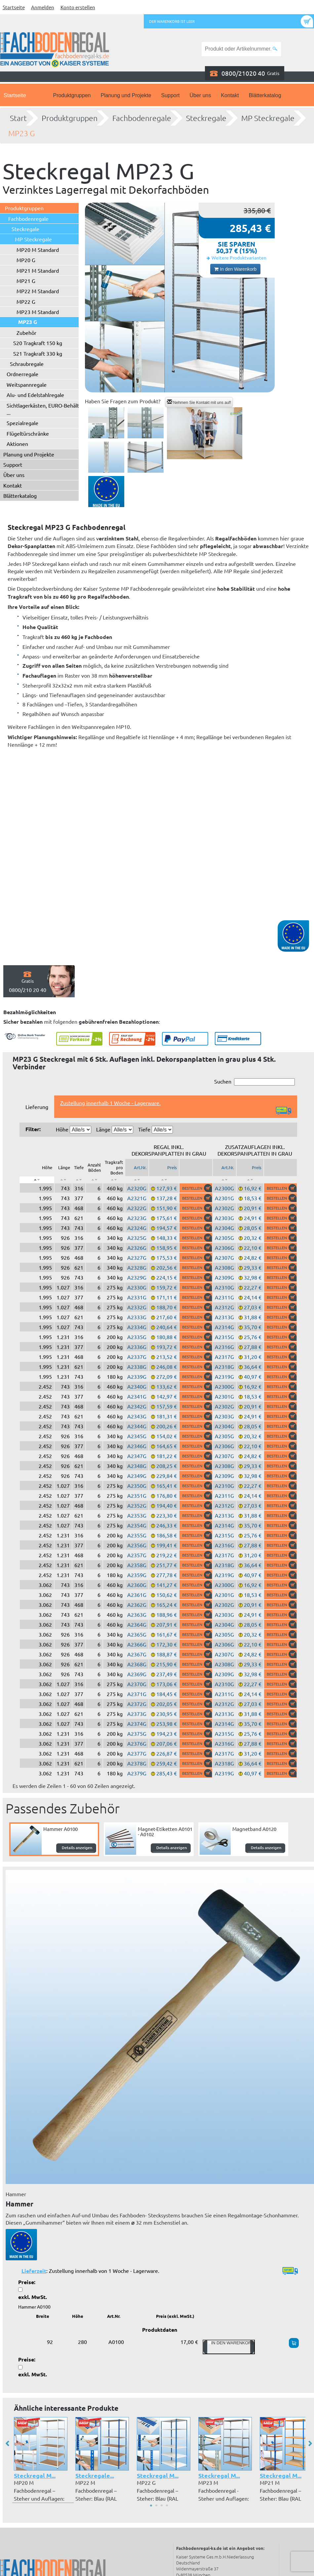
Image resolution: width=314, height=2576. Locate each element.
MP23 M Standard (38, 311)
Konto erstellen (77, 7)
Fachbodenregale (141, 118)
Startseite (14, 7)
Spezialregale (22, 422)
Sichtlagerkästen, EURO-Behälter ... (45, 409)
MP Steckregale (267, 118)
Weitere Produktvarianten (239, 257)
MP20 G (26, 260)
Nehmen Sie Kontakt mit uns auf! (199, 402)
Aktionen (17, 443)
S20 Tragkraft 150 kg (37, 342)
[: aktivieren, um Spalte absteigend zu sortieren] (37, 1179)
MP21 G (26, 280)
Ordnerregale (22, 374)
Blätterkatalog (265, 95)
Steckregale (206, 118)
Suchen (254, 1082)
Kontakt (230, 95)
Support (170, 95)
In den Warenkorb (235, 269)
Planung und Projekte (125, 95)
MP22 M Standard (38, 291)
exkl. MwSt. (32, 2296)
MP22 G (26, 301)
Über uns (200, 95)
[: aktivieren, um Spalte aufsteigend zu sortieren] (63, 1179)
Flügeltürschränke (28, 433)
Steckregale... (94, 2475)
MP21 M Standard (38, 270)
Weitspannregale (27, 384)
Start (18, 118)
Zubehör (26, 332)
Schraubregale (27, 363)
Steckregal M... (35, 2475)
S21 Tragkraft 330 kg (37, 353)
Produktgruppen (72, 95)
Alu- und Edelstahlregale (35, 394)
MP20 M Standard (38, 249)
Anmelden (42, 7)
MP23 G (21, 133)
